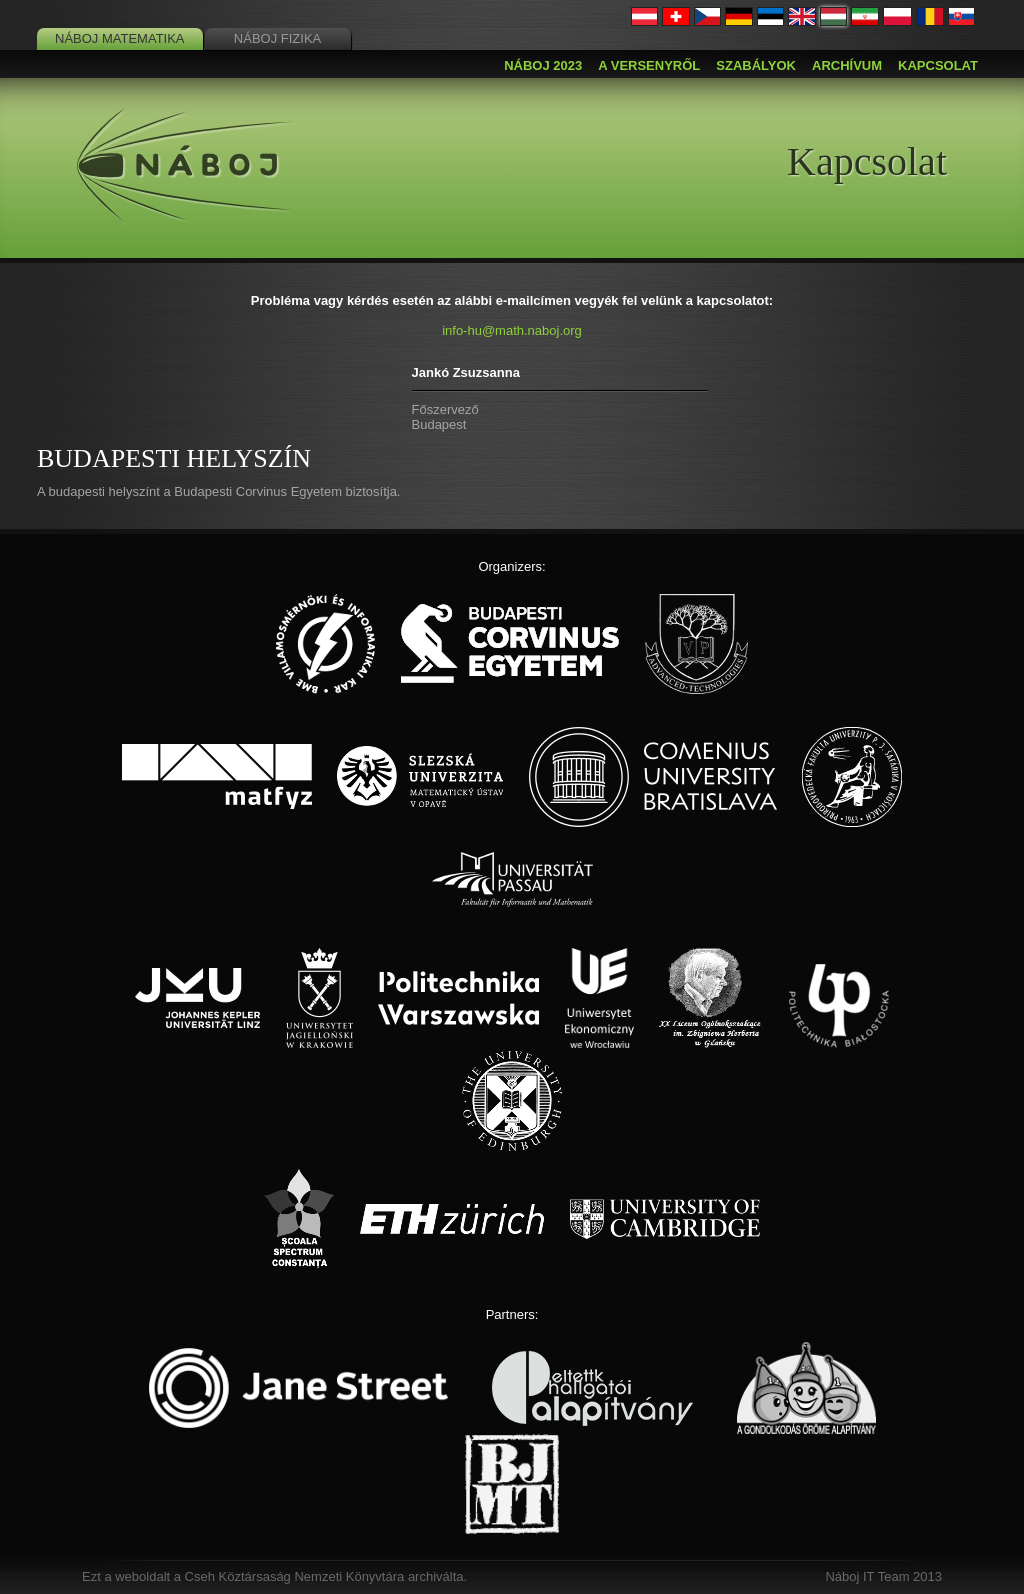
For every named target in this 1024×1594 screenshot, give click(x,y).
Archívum (847, 65)
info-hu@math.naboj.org (512, 330)
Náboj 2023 (543, 65)
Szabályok (756, 65)
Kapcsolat (938, 65)
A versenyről (649, 65)
